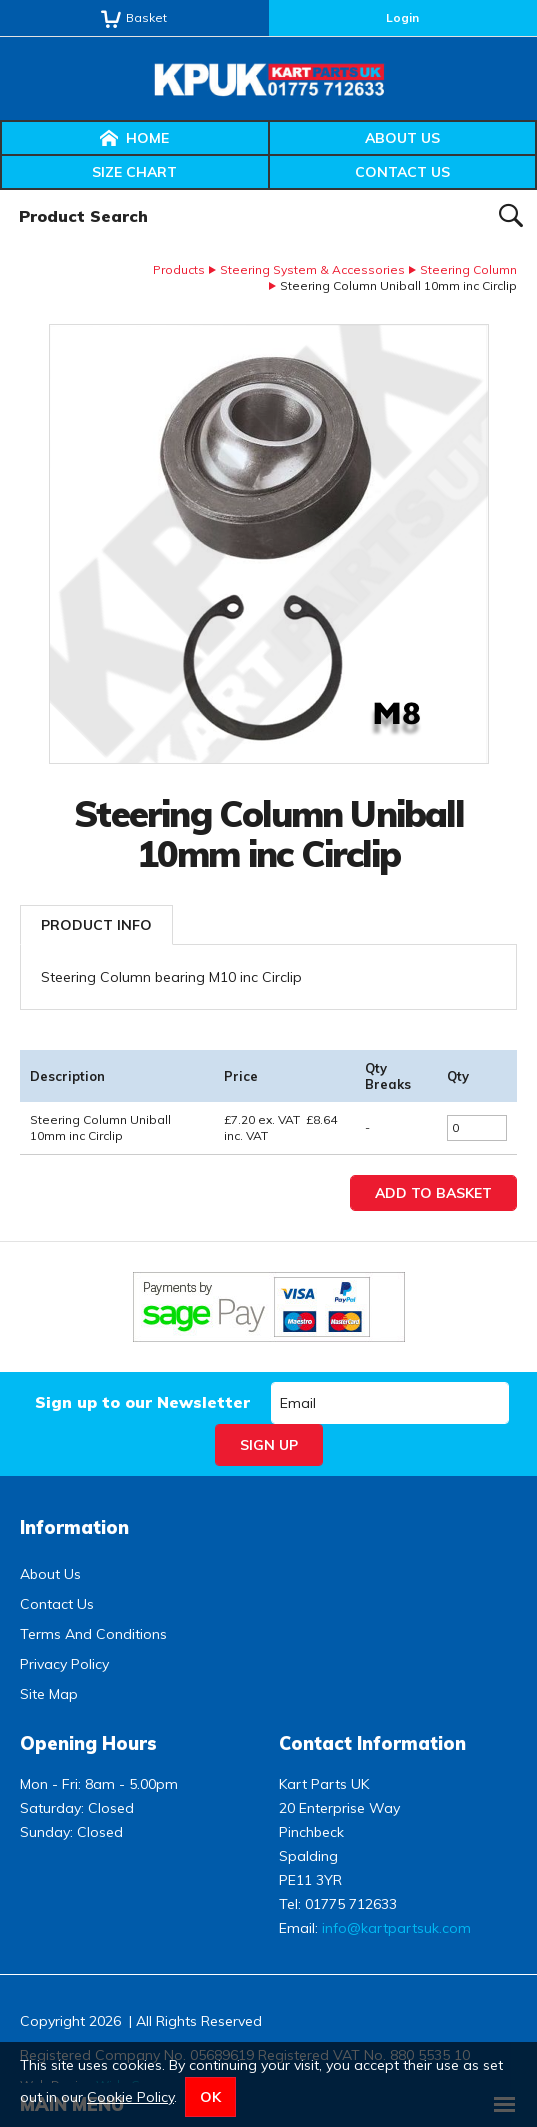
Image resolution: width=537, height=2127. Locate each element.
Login (402, 17)
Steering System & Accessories (312, 269)
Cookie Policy (130, 2097)
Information (74, 1527)
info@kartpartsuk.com (396, 1928)
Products (179, 269)
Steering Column (468, 269)
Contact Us (402, 172)
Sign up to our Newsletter (142, 1402)
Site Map (49, 1694)
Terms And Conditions (93, 1634)
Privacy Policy (64, 1664)
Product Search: (0, 190)
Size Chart (134, 172)
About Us (402, 138)
